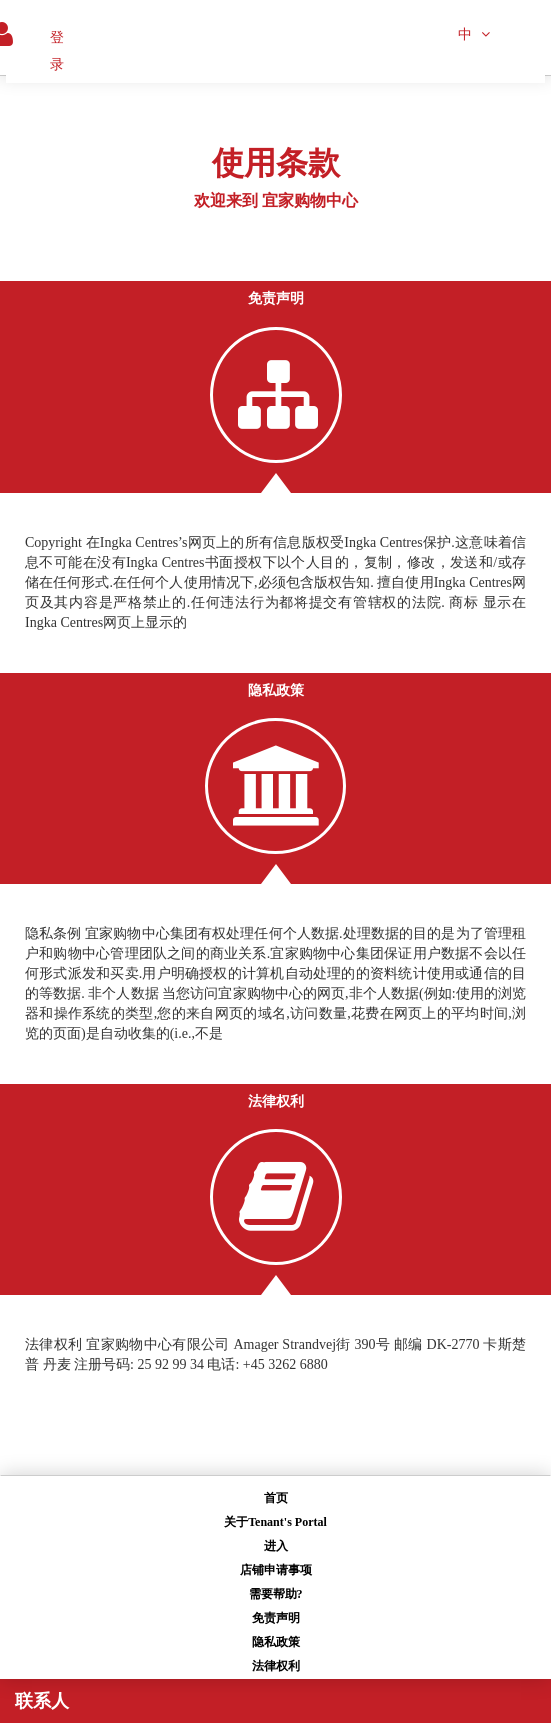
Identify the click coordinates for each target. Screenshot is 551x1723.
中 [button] (474, 34)
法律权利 (276, 1666)
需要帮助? (276, 1594)
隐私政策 (276, 1642)
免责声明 (276, 1618)
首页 (276, 1498)
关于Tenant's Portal (275, 1522)
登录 (57, 51)
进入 (276, 1546)
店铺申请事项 (276, 1570)
